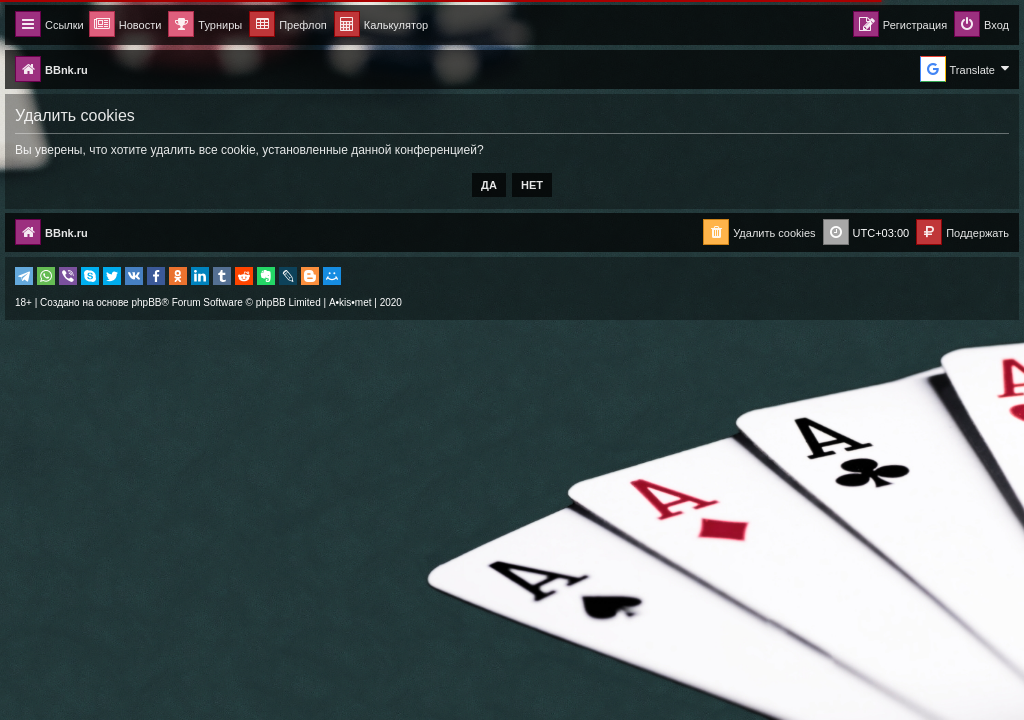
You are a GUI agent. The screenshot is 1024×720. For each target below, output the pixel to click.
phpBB (146, 302)
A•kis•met (350, 302)
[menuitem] (381, 25)
